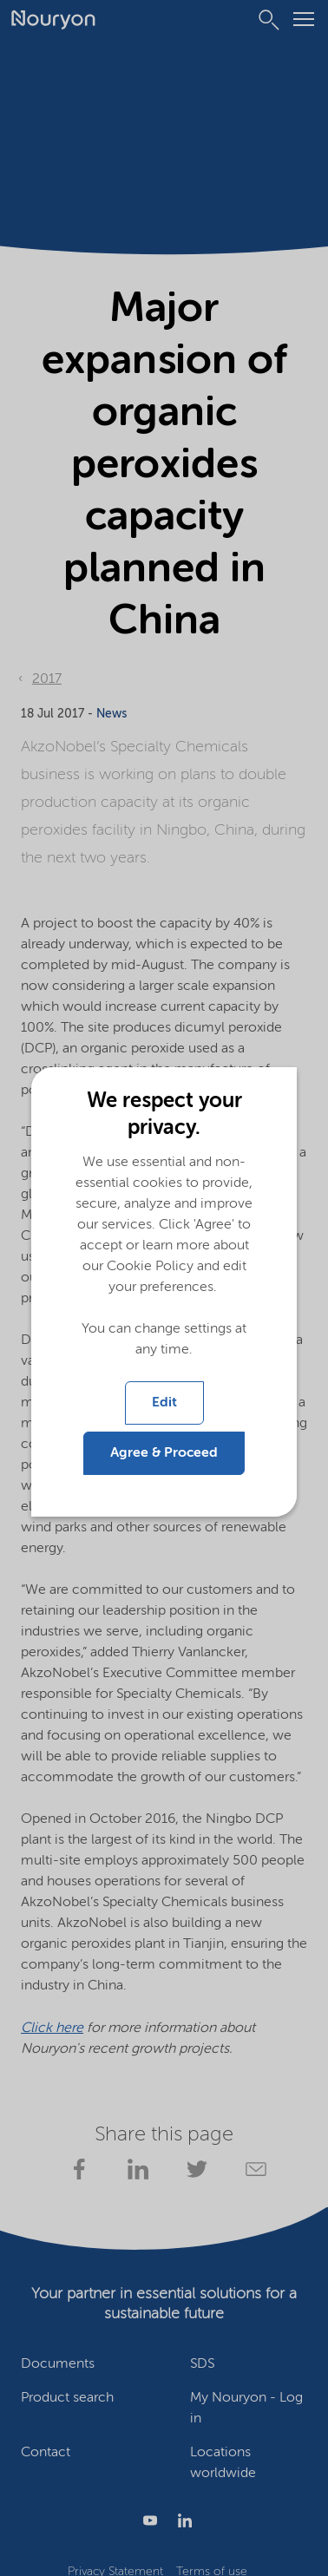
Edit (164, 1403)
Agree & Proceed (164, 1453)
